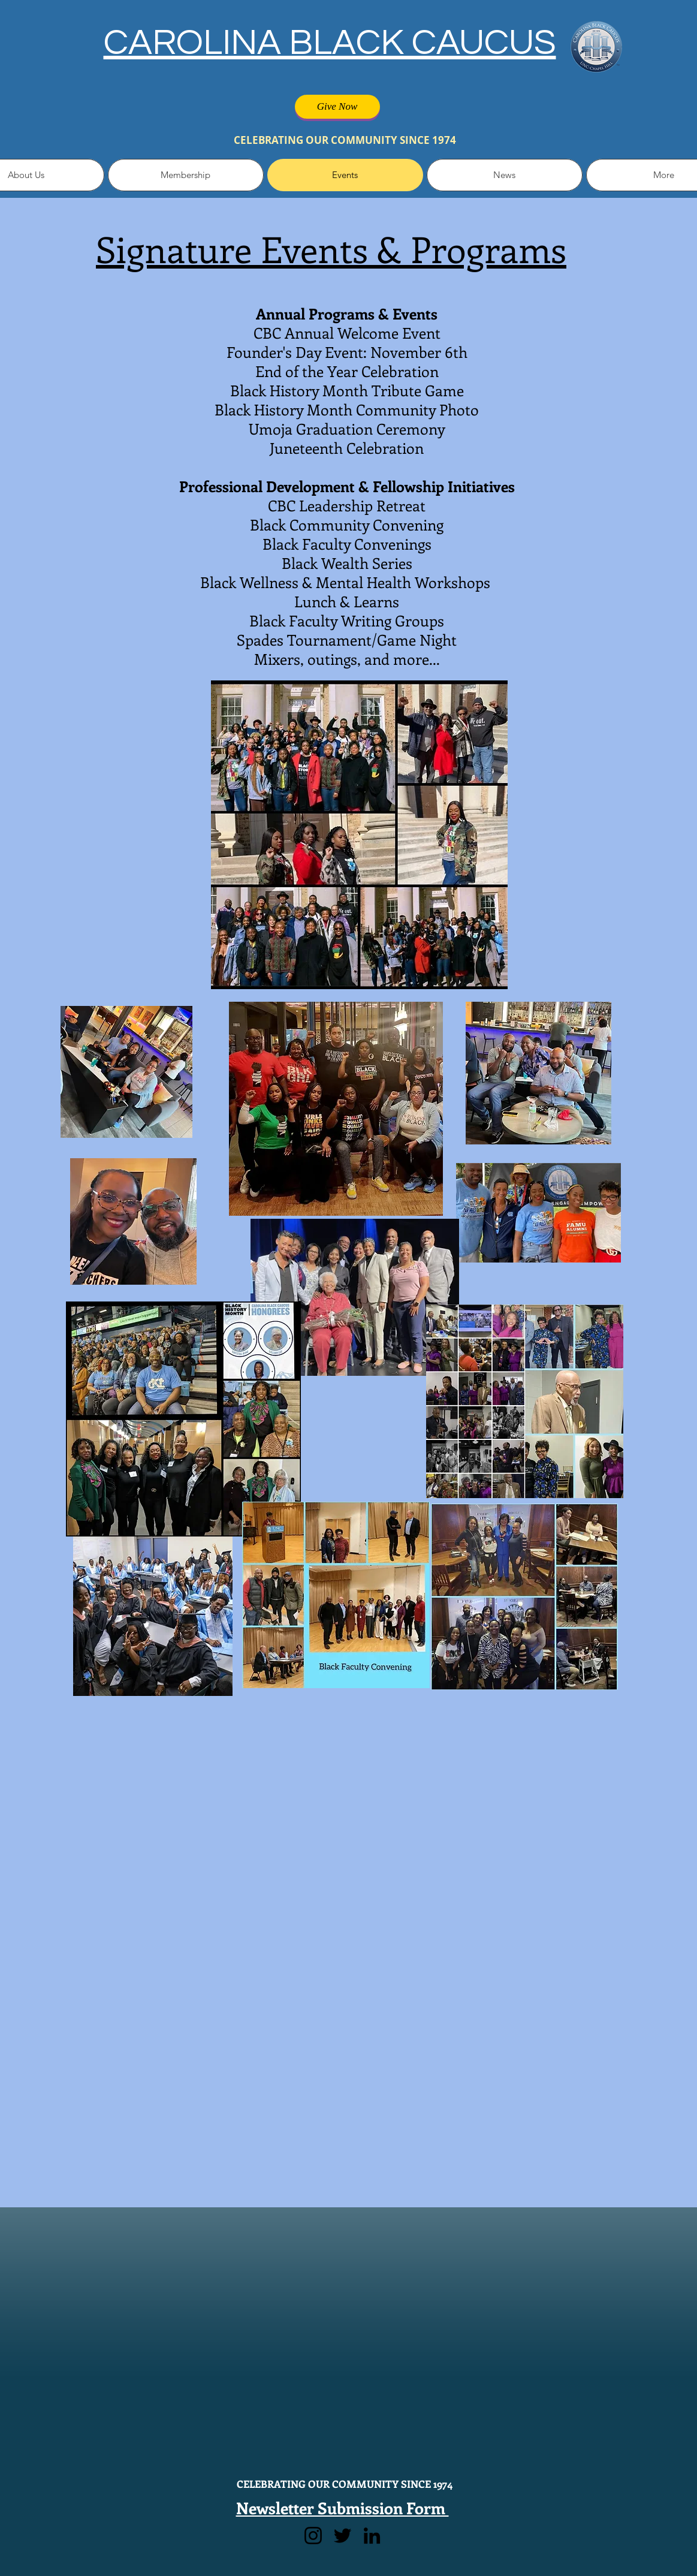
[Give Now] (337, 107)
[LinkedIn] (372, 2535)
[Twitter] (342, 2535)
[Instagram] (313, 2535)
